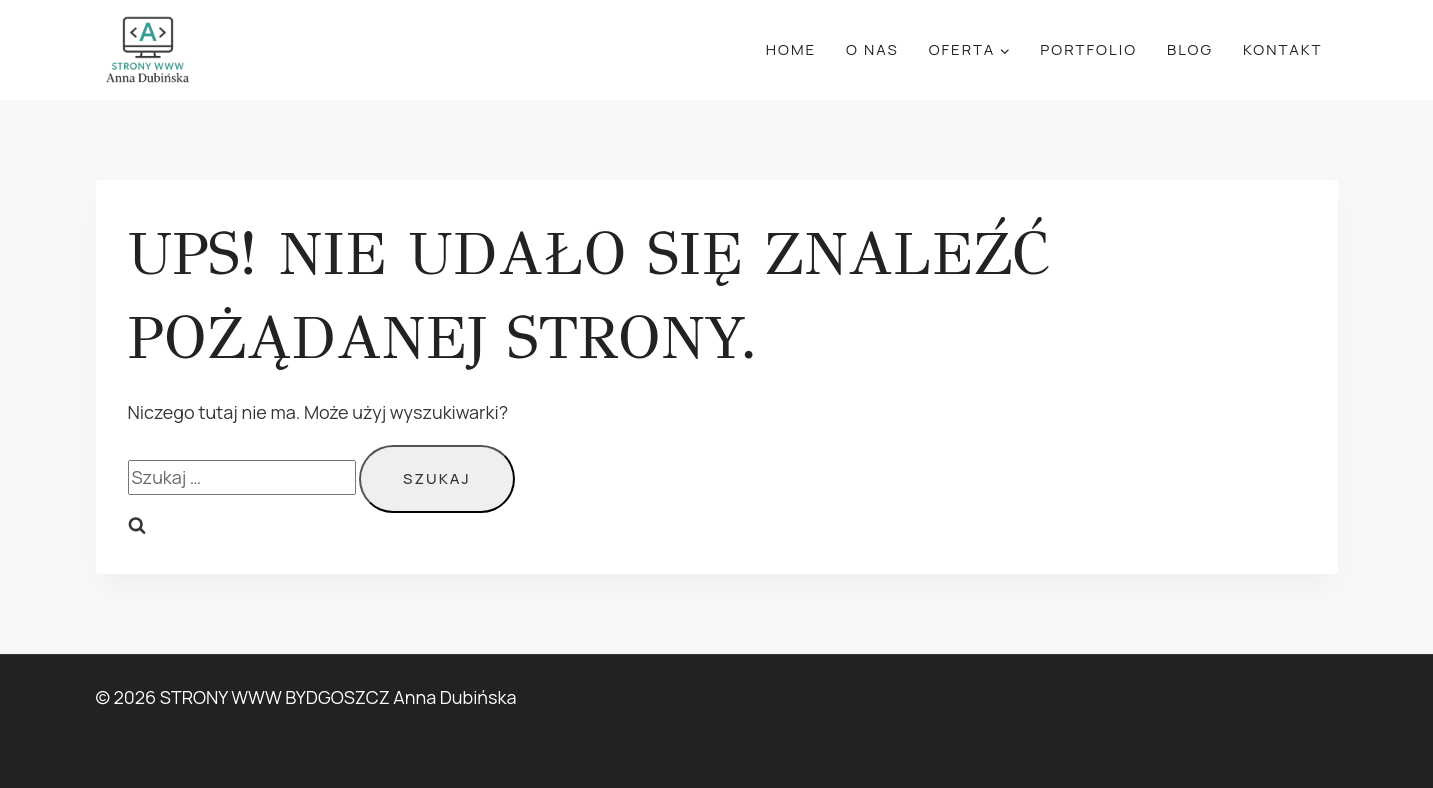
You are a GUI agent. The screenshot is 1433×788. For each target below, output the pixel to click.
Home (791, 49)
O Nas (872, 49)
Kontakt (1283, 49)
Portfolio (1088, 49)
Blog (1190, 49)
